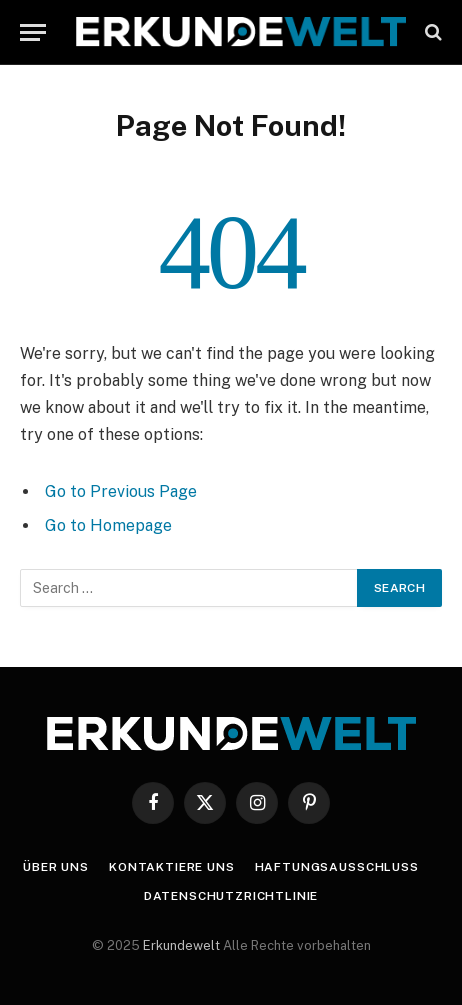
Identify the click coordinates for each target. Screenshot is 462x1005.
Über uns (56, 867)
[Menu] (33, 32)
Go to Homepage (108, 525)
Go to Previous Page (121, 491)
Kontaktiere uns (172, 867)
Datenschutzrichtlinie (231, 896)
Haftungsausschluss (337, 867)
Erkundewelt (183, 945)
